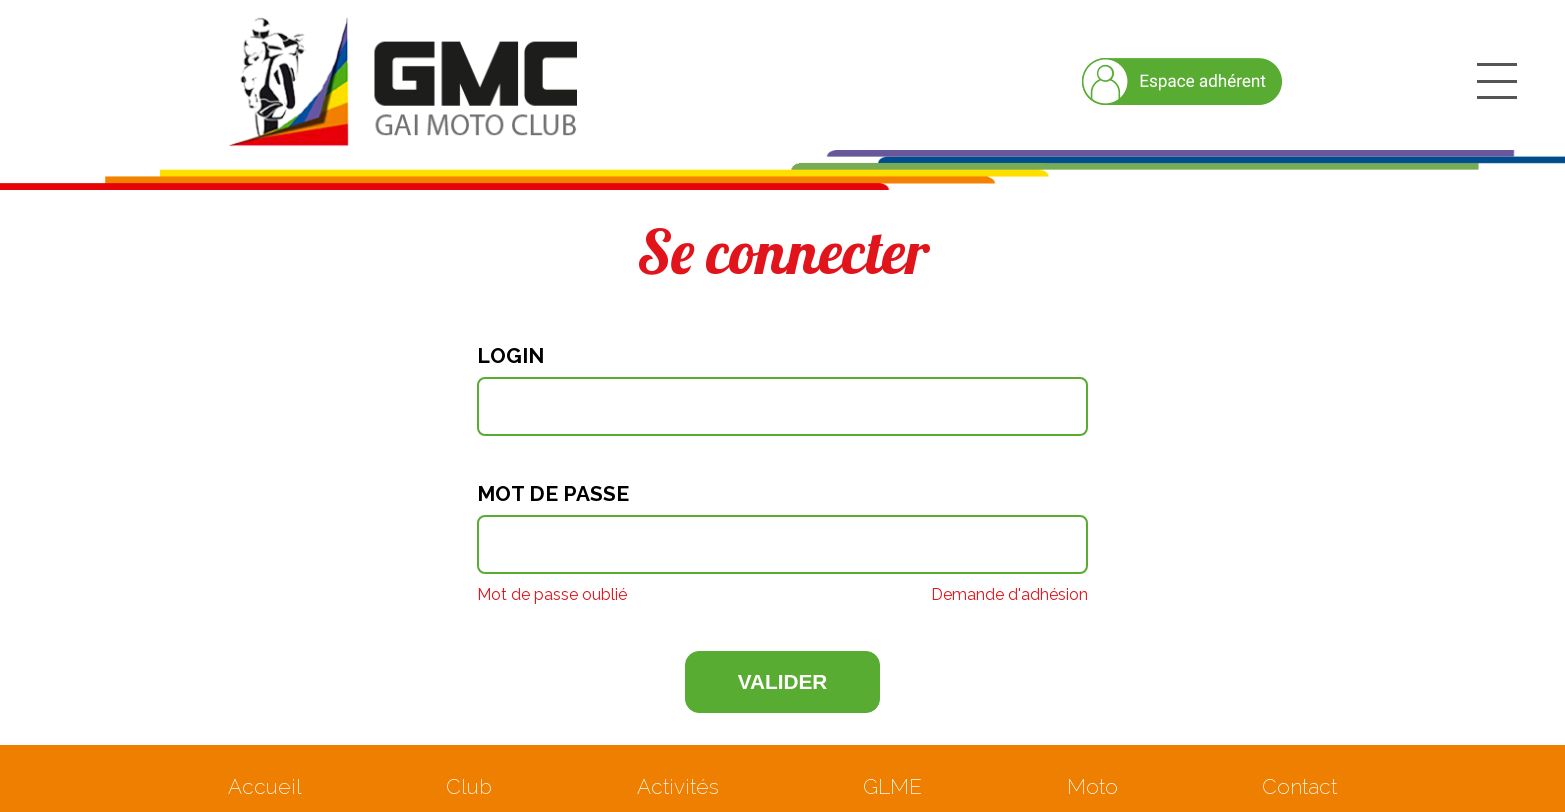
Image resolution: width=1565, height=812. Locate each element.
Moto (1092, 786)
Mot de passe (553, 494)
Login (510, 356)
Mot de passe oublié (552, 595)
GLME (892, 786)
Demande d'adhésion (1009, 595)
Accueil (265, 786)
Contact (1299, 786)
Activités (678, 786)
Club (469, 786)
